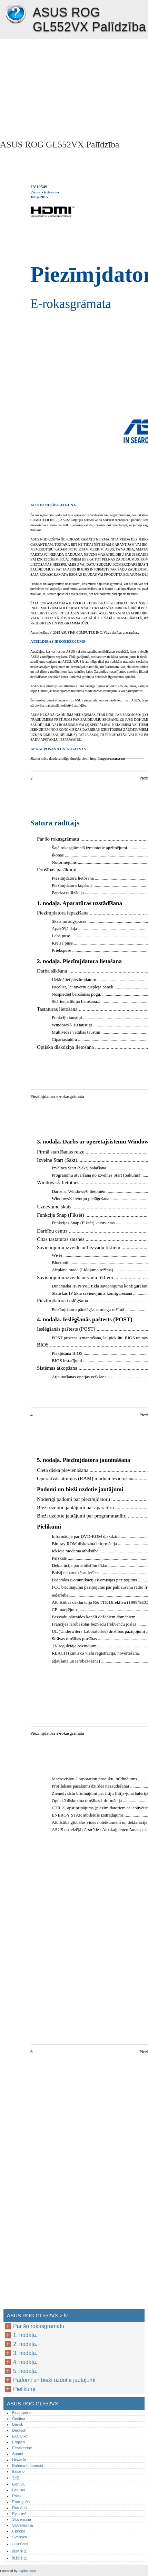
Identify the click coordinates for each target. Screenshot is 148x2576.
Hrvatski (19, 2460)
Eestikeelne (22, 2448)
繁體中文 (19, 2558)
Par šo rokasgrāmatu (39, 2326)
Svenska (19, 2537)
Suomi (17, 2454)
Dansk (17, 2424)
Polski (17, 2496)
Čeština (18, 2418)
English (18, 2442)
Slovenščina (22, 2525)
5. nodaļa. (25, 2371)
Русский (19, 2513)
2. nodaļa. (25, 2344)
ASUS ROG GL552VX (15, 13)
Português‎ (21, 2502)
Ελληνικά (20, 2436)
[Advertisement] (74, 87)
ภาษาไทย (20, 2544)
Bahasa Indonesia (27, 2465)
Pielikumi (24, 2389)
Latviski (18, 2490)
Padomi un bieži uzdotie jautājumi (54, 2380)
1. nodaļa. (25, 2335)
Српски (18, 2531)
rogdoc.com (27, 2571)
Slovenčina (21, 2519)
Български (21, 2413)
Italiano (18, 2471)
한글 (16, 2478)
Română (19, 2508)
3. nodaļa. (25, 2353)
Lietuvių (19, 2484)
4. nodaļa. (25, 2362)
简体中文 (19, 2551)
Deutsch (19, 2430)
